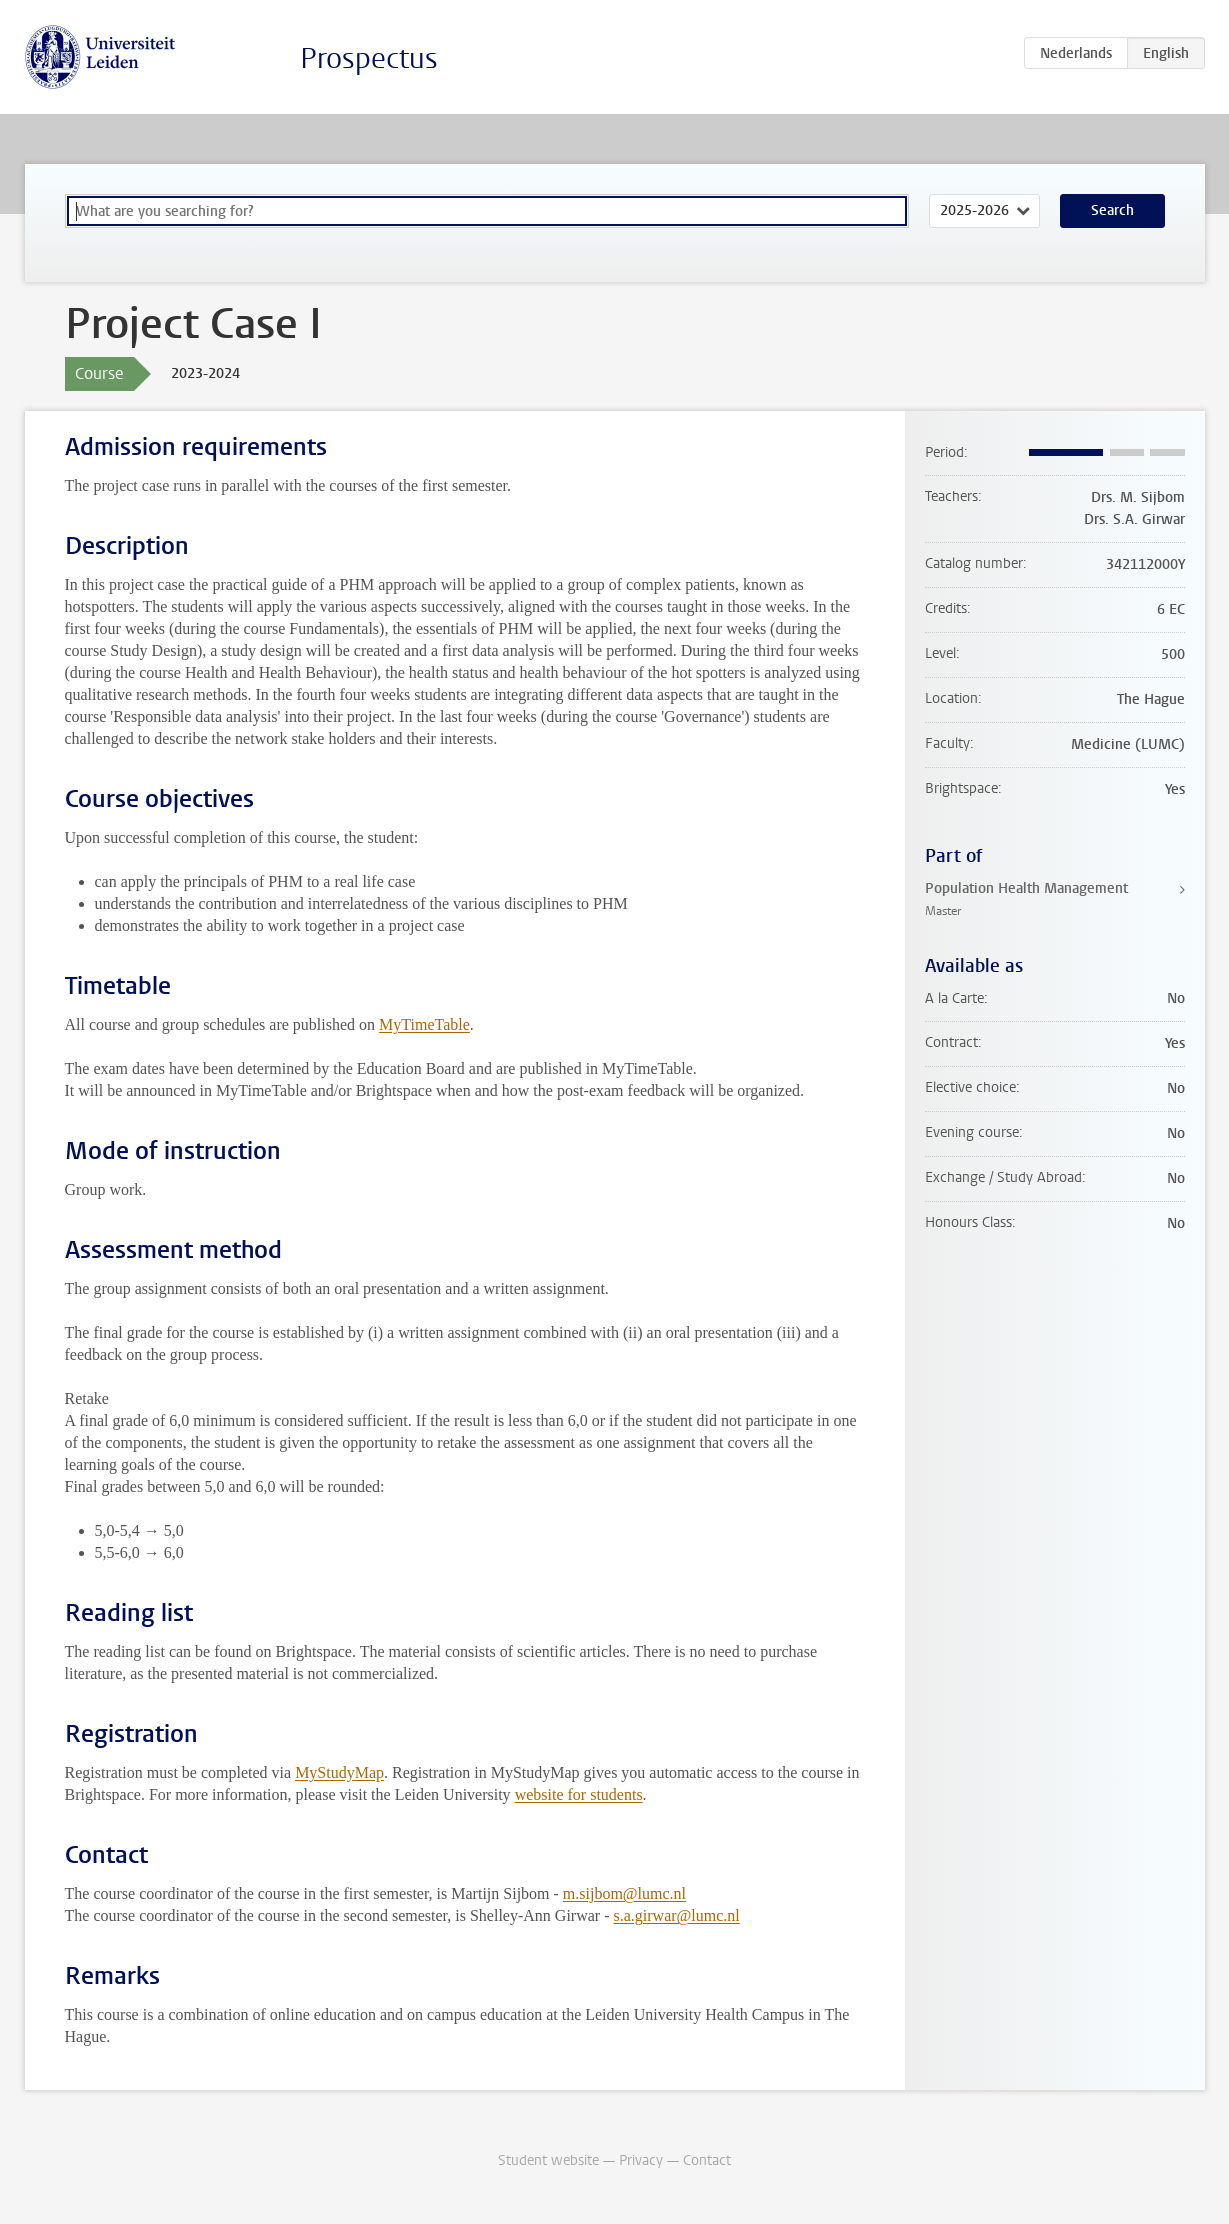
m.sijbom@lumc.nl (624, 1893)
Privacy (641, 2160)
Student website (548, 2160)
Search (1112, 210)
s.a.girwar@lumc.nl (676, 1915)
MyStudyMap (339, 1772)
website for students (579, 1794)
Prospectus (369, 58)
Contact (707, 2160)
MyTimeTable (424, 1024)
